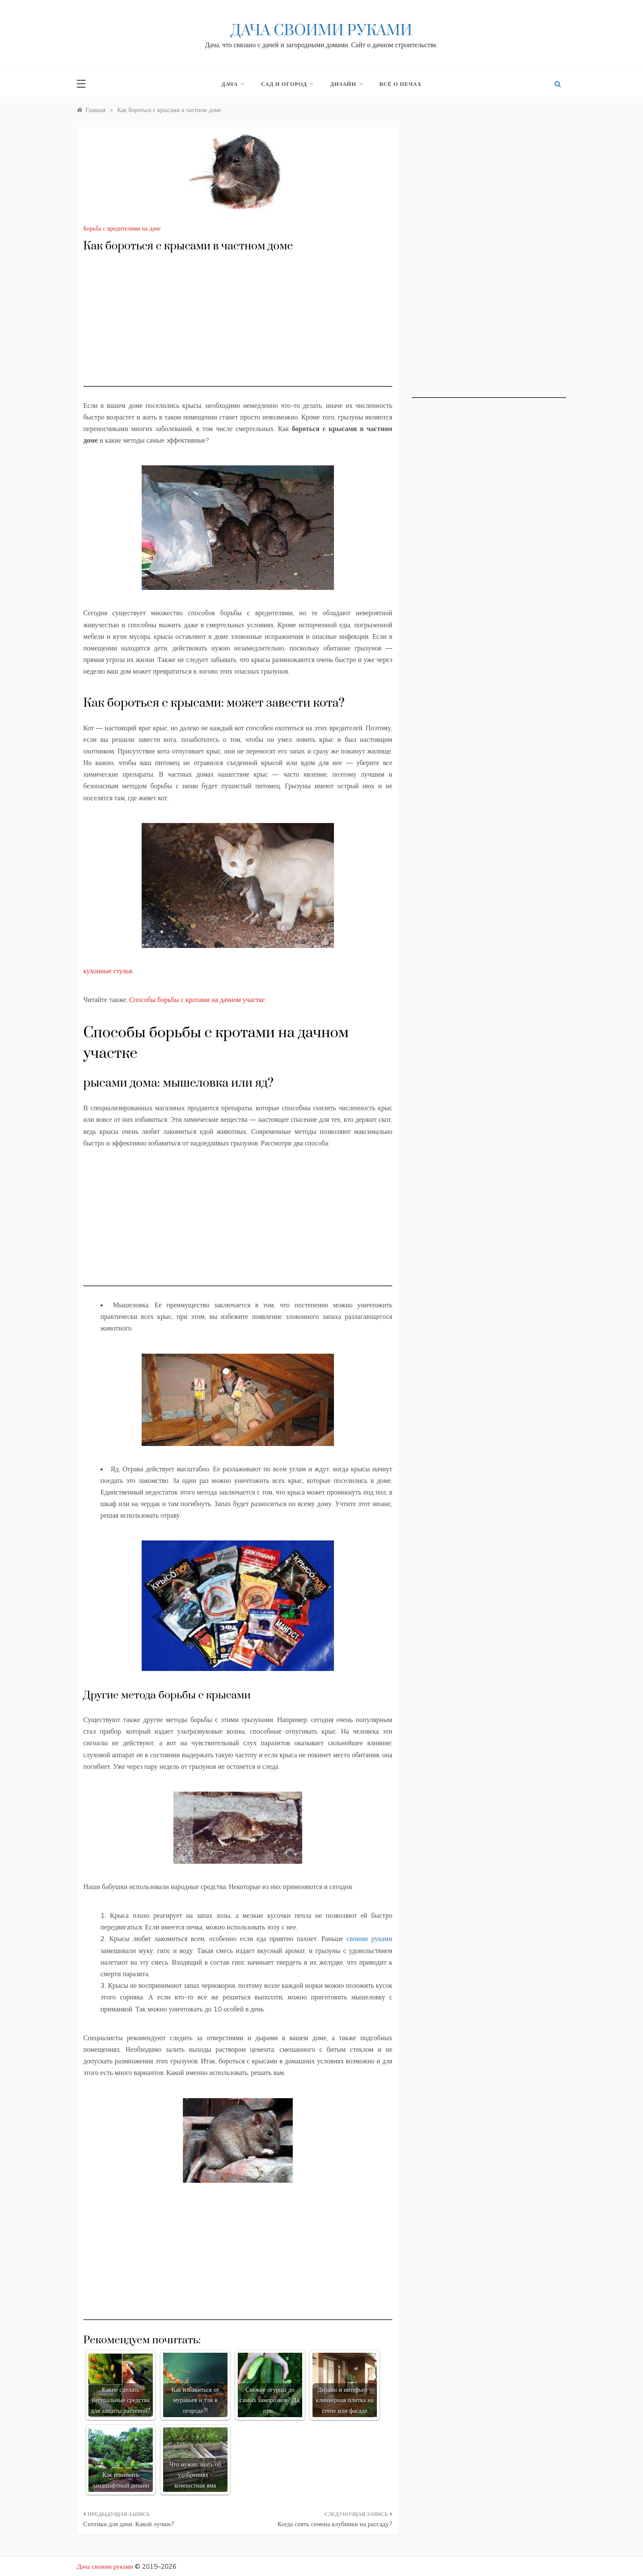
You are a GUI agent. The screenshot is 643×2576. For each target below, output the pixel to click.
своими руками (369, 1938)
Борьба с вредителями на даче (122, 228)
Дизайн (346, 84)
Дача (232, 84)
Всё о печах (400, 83)
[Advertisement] (237, 327)
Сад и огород (287, 84)
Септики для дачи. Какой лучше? (128, 2524)
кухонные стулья (107, 970)
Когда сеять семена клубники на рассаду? (334, 2524)
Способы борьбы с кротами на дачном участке (197, 999)
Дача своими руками (321, 30)
